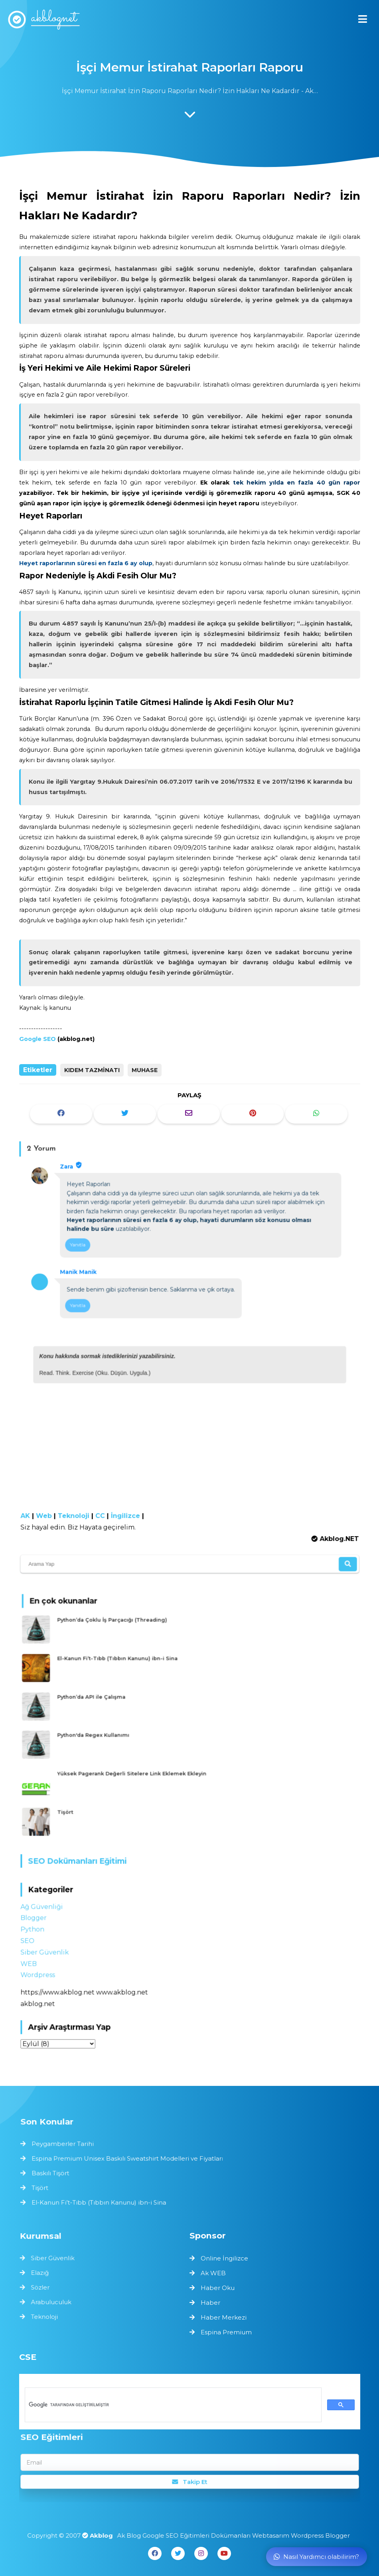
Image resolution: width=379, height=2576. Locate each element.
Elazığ (41, 2272)
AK (31, 1516)
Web (48, 1516)
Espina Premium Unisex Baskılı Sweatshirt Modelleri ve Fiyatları (129, 2158)
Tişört (78, 1808)
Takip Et (189, 2481)
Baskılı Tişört (55, 2172)
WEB (34, 1958)
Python (37, 1925)
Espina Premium (226, 2332)
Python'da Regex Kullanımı (103, 1737)
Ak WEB (213, 2273)
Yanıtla (79, 1246)
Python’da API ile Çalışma (101, 1701)
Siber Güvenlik (49, 1946)
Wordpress (42, 1968)
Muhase (145, 1070)
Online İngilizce (224, 2258)
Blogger (38, 1913)
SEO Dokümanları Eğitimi (81, 1858)
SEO (33, 1935)
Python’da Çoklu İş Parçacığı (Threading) (120, 1629)
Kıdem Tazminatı (92, 1070)
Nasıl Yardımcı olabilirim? (316, 2556)
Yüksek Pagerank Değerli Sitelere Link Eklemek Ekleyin (138, 1772)
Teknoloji (77, 1516)
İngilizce (127, 1516)
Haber (210, 2302)
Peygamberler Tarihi (67, 2144)
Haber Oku (218, 2288)
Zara (68, 1169)
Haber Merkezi (224, 2317)
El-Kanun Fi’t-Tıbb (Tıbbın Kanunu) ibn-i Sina (125, 1665)
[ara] (172, 2405)
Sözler (42, 2287)
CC (103, 1516)
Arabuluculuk (52, 2301)
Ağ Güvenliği (46, 1903)
